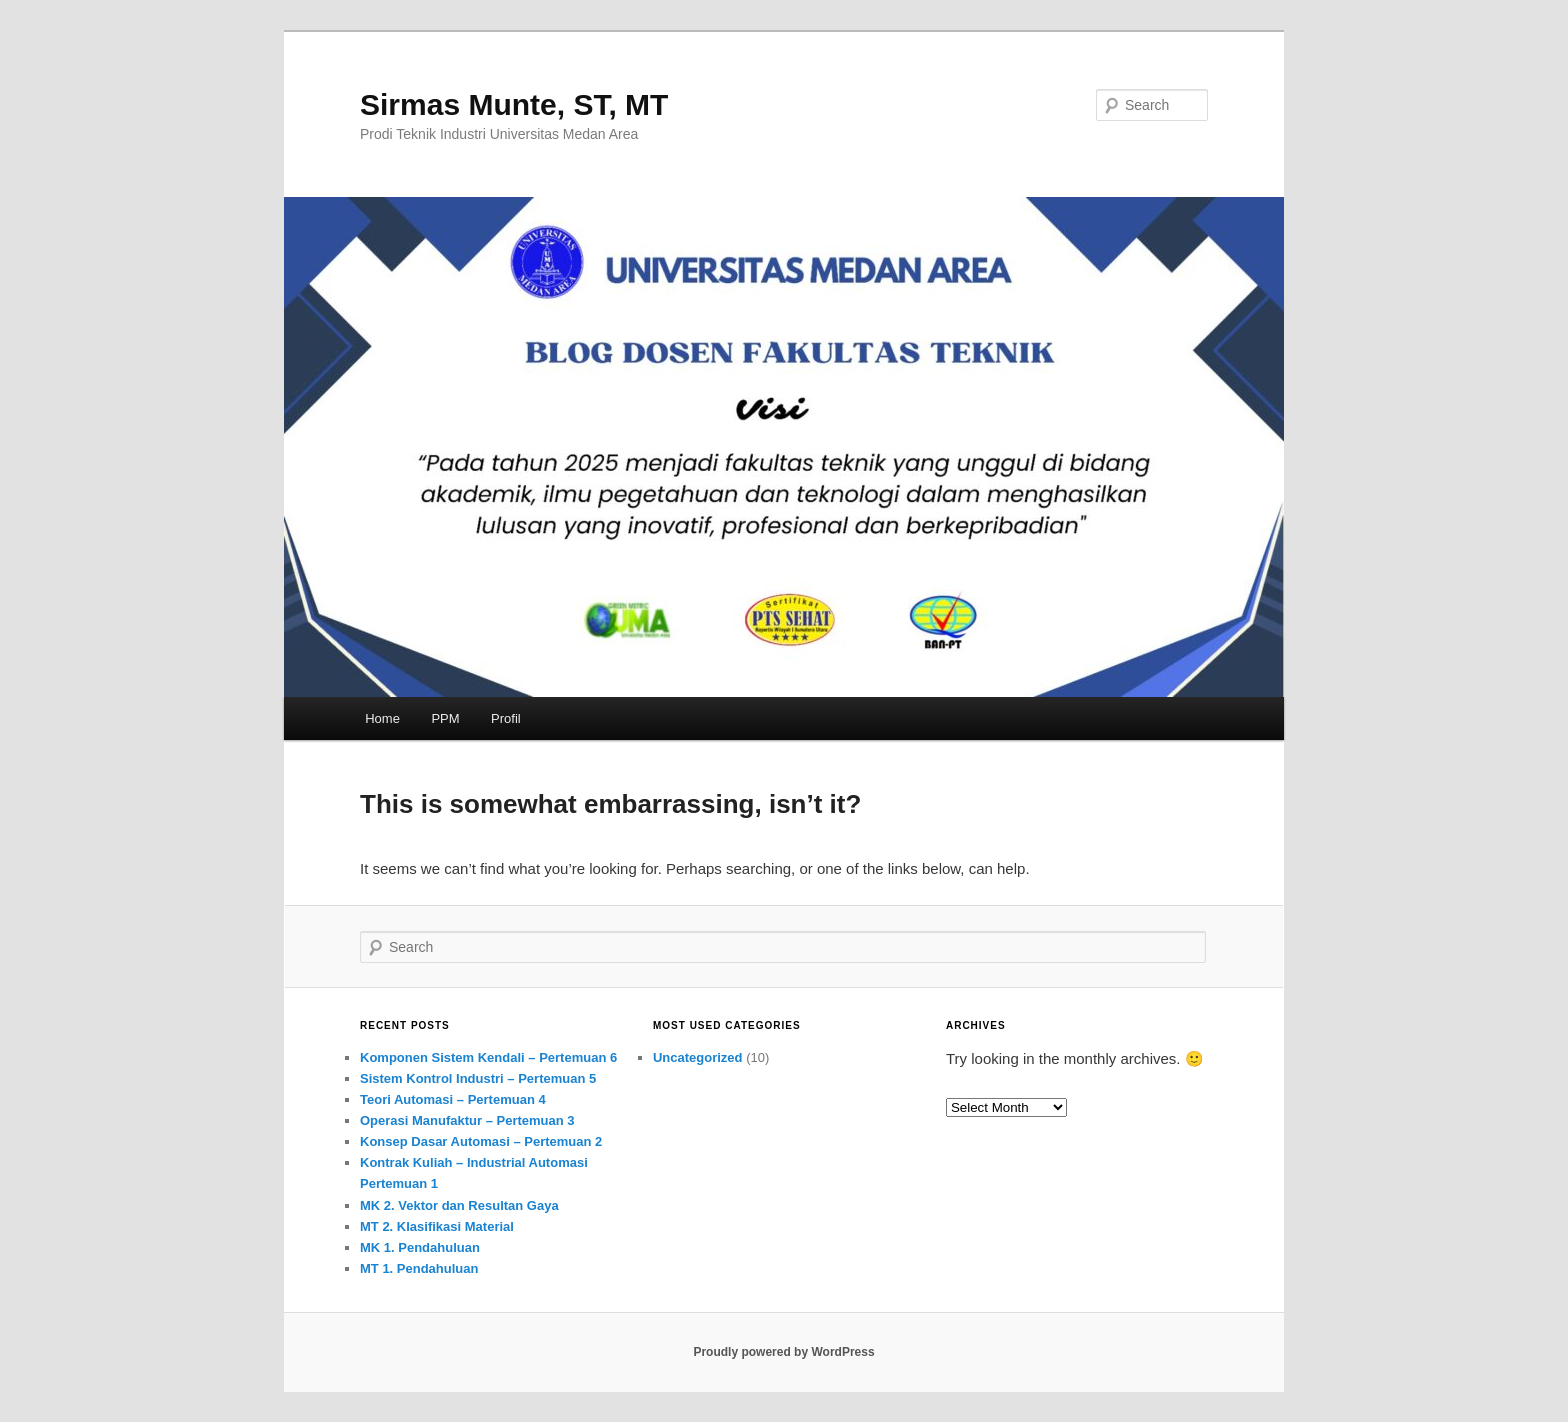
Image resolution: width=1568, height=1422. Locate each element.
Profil (506, 718)
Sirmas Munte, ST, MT (514, 104)
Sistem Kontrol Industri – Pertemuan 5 (478, 1078)
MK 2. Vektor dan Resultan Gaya (459, 1205)
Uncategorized (698, 1057)
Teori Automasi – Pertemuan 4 (453, 1099)
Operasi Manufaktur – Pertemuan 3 (467, 1120)
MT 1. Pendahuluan (419, 1268)
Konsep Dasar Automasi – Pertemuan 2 (481, 1141)
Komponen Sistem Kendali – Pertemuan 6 (488, 1057)
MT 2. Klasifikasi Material (437, 1226)
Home (382, 718)
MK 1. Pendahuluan (420, 1247)
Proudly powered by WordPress (783, 1352)
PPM (445, 718)
